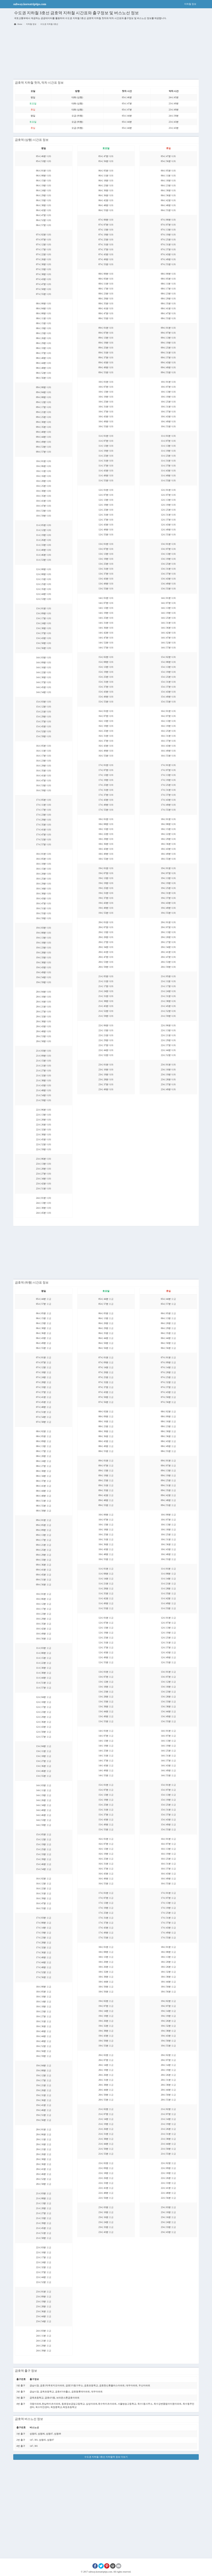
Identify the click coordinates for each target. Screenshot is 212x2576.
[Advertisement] (106, 52)
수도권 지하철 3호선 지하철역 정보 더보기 (106, 2457)
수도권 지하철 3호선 (49, 24)
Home (18, 24)
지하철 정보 (190, 4)
